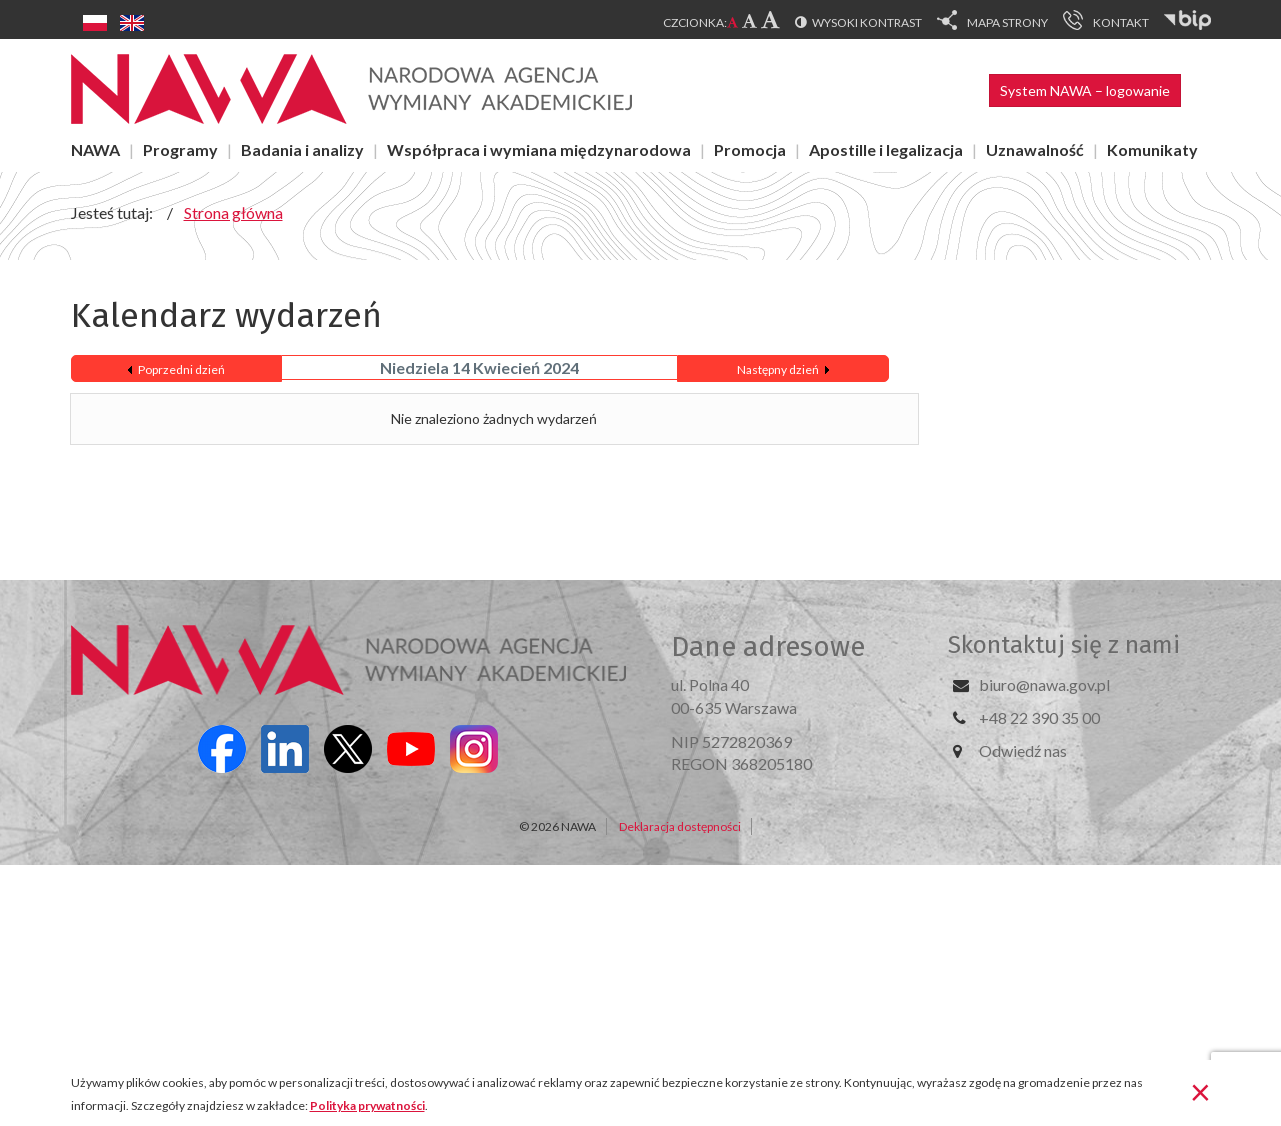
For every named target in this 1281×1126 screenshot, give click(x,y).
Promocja (750, 149)
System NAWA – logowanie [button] (1085, 90)
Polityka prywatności (367, 1105)
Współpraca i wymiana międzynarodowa (539, 149)
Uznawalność (1035, 149)
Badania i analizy (302, 149)
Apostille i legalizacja (886, 149)
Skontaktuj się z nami (1064, 645)
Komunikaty (1152, 149)
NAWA (95, 149)
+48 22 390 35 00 (1039, 717)
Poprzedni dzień (181, 369)
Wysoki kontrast (867, 22)
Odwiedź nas (1023, 750)
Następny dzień (778, 369)
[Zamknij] (1200, 1091)
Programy (180, 149)
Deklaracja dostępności (680, 826)
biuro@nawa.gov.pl (1044, 684)
